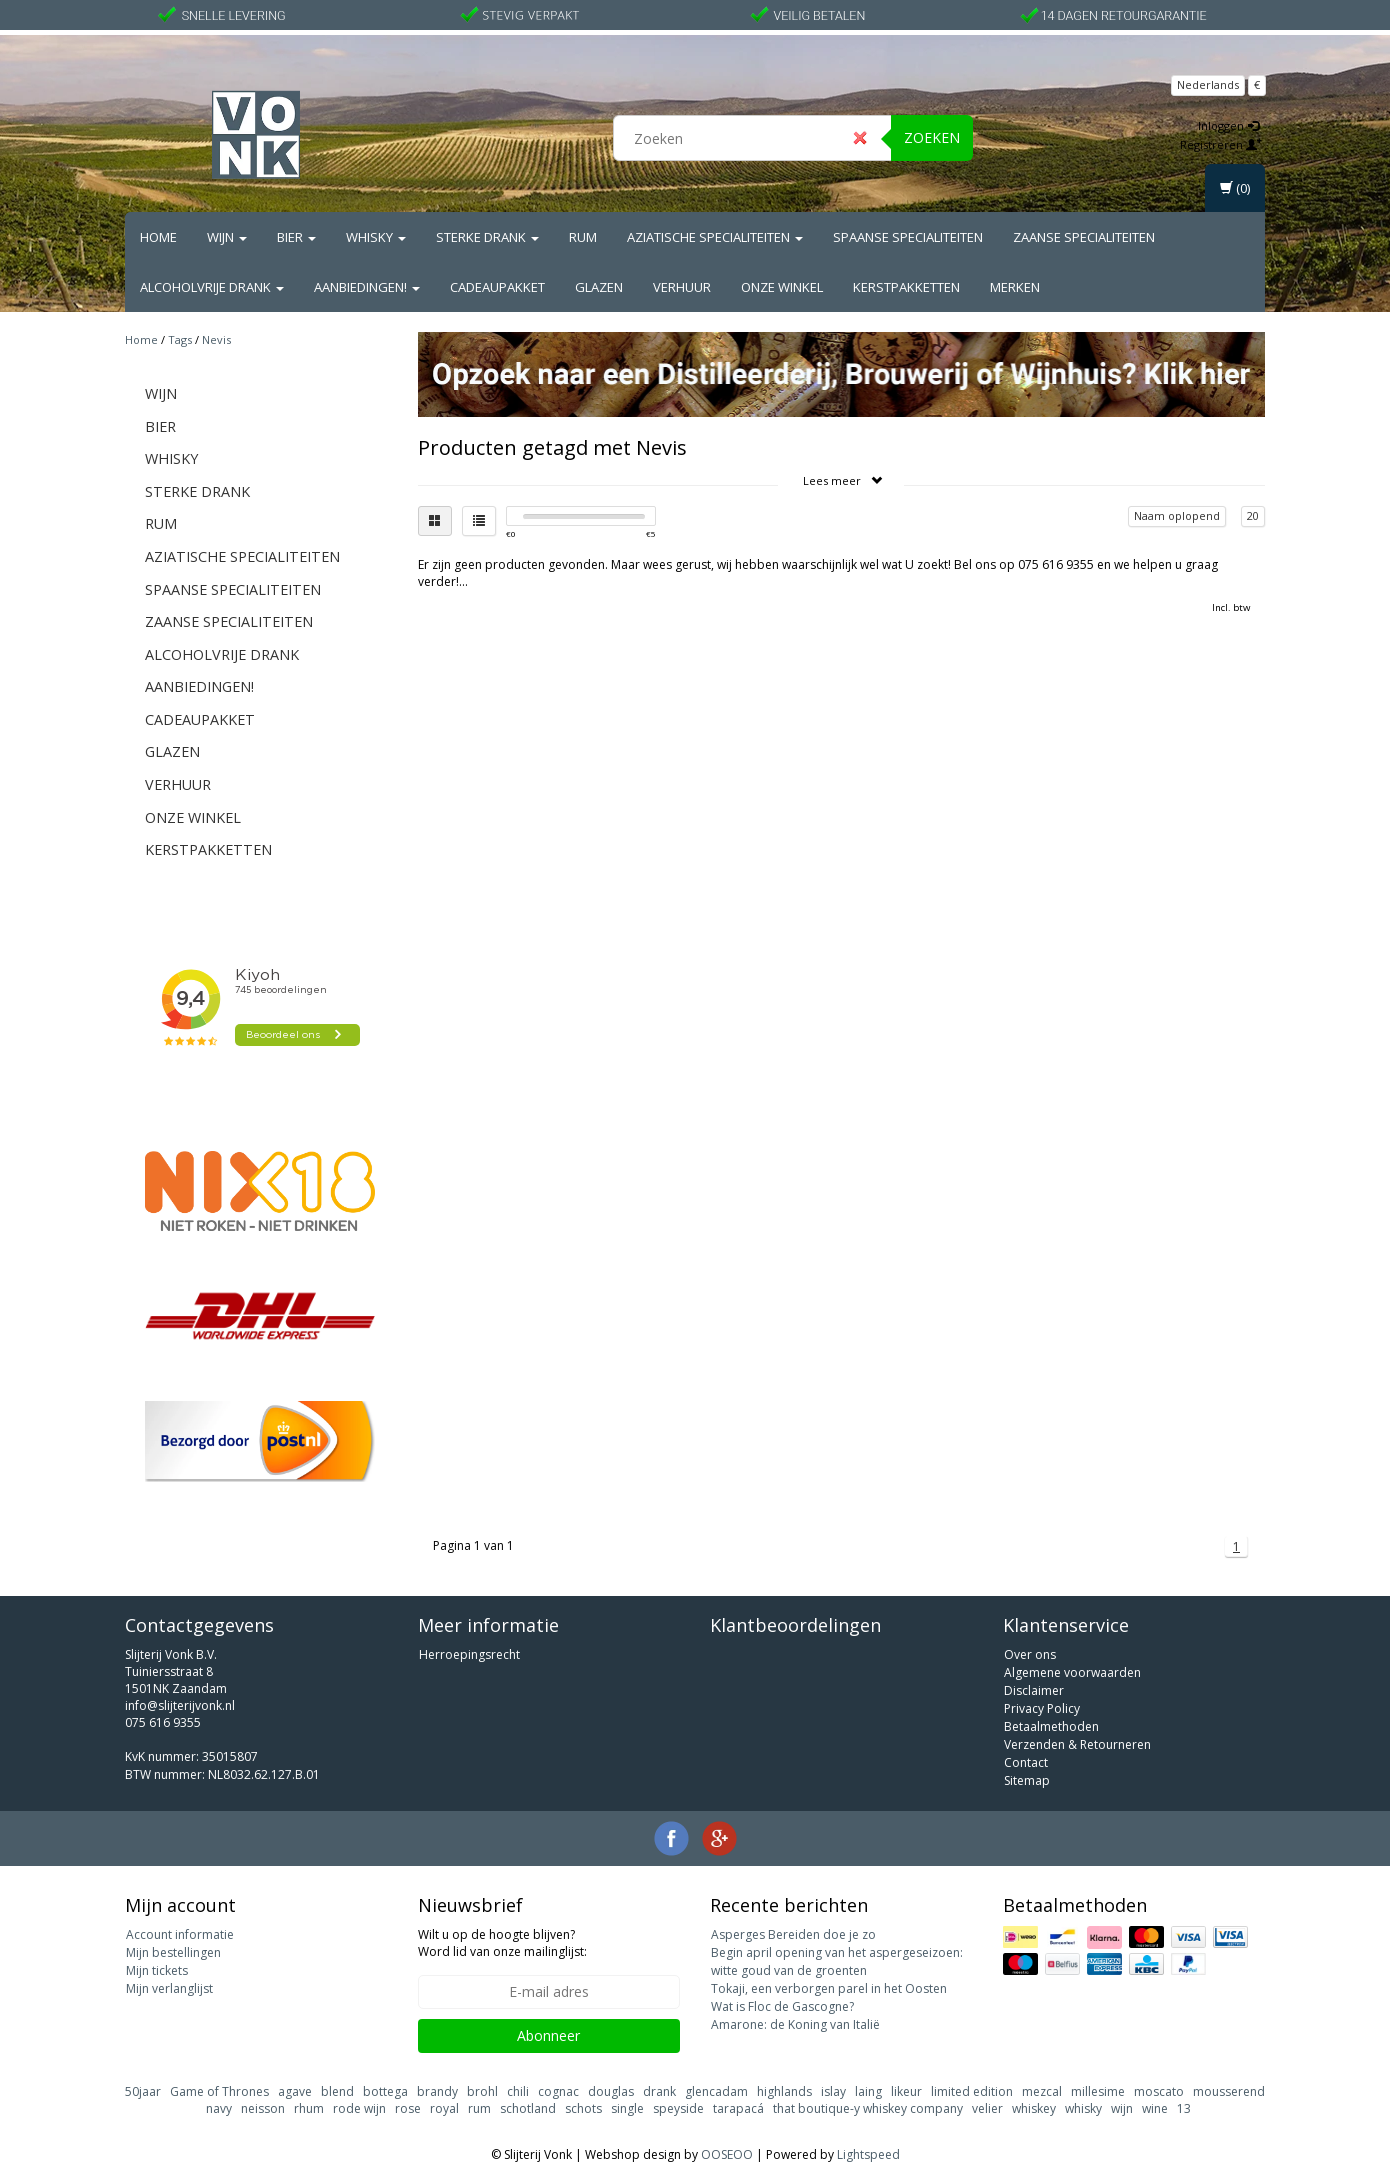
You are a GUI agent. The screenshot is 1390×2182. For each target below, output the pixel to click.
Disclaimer (1034, 1690)
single (627, 2108)
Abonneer (548, 2035)
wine (1155, 2108)
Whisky (376, 237)
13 (1184, 2108)
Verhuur (682, 287)
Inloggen (1228, 125)
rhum (309, 2108)
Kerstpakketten (906, 287)
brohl (482, 2091)
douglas (611, 2091)
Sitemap (1027, 1780)
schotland (528, 2108)
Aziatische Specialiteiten (715, 237)
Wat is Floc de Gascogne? (782, 2006)
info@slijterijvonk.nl (180, 1705)
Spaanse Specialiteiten (908, 237)
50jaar (143, 2091)
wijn (1122, 2108)
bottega (385, 2091)
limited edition (972, 2091)
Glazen (599, 287)
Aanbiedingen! (367, 287)
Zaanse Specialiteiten (1084, 237)
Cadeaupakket (497, 287)
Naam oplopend (1177, 515)
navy (219, 2108)
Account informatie (180, 1934)
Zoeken (932, 137)
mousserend (1229, 2091)
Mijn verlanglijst (169, 1988)
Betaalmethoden (1051, 1726)
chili (518, 2091)
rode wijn (359, 2108)
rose (408, 2108)
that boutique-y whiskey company (868, 2108)
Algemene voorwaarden (1072, 1672)
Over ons (1030, 1654)
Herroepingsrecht (469, 1654)
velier (987, 2108)
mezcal (1042, 2091)
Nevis (216, 339)
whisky (1083, 2108)
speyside (678, 2108)
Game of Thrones (219, 2091)
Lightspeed (868, 2154)
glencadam (716, 2091)
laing (868, 2091)
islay (833, 2091)
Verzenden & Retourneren (1077, 1744)
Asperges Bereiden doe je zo (793, 1934)
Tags (180, 339)
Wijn (227, 237)
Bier (296, 237)
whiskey (1034, 2108)
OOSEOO (727, 2154)
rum (479, 2108)
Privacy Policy (1042, 1708)
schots (583, 2108)
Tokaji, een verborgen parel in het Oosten (829, 1988)
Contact (1026, 1762)
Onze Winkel (782, 287)
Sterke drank (487, 237)
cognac (558, 2091)
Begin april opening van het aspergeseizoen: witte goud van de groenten (837, 1961)
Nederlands (1208, 84)
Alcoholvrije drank (212, 287)
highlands (784, 2091)
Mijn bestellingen (173, 1952)
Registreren (1221, 144)
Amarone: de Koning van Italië (795, 2024)
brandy (437, 2091)
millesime (1098, 2091)
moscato (1159, 2091)
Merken (1015, 287)
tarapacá (738, 2108)
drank (659, 2091)
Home (158, 237)
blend (337, 2091)
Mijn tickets (157, 1970)
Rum (583, 237)
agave (295, 2091)
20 (1253, 515)
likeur (906, 2091)
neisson (263, 2108)
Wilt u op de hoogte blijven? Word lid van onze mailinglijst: (502, 1943)
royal (444, 2108)
